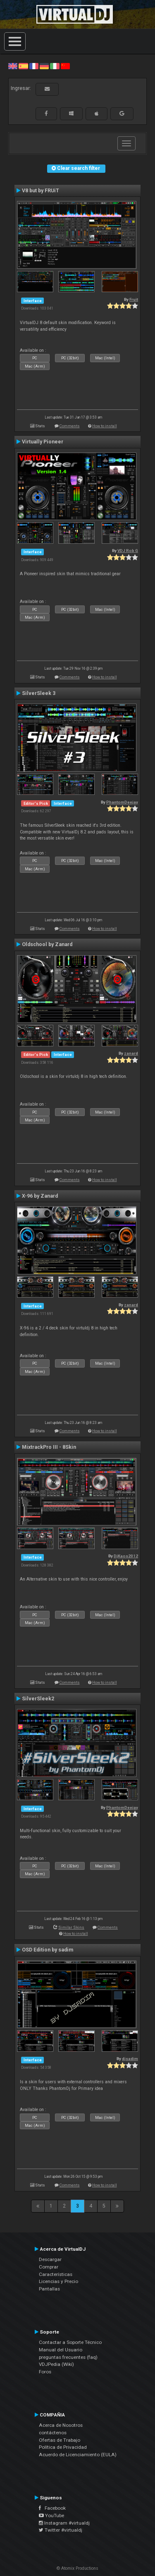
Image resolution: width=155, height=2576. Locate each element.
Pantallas (49, 2289)
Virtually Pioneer (42, 442)
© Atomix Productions (77, 2568)
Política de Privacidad (63, 2447)
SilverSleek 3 (38, 693)
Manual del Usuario (60, 2350)
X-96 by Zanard (40, 1196)
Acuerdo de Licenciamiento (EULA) (78, 2454)
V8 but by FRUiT (40, 191)
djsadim (130, 2058)
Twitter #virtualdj (60, 2530)
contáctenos (53, 2433)
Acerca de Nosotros (61, 2425)
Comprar (48, 2267)
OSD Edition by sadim (47, 1950)
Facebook (52, 2508)
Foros (45, 2372)
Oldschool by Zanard (47, 944)
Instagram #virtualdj (64, 2523)
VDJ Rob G (127, 550)
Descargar (50, 2259)
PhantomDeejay (122, 802)
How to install (104, 426)
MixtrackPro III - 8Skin (49, 1447)
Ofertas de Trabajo (59, 2440)
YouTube (51, 2515)
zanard (131, 1053)
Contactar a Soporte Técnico (70, 2342)
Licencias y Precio (58, 2281)
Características (55, 2274)
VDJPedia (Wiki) (56, 2364)
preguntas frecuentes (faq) (68, 2357)
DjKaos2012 (126, 1556)
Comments (70, 426)
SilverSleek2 (38, 1699)
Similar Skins (71, 1927)
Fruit (133, 299)
